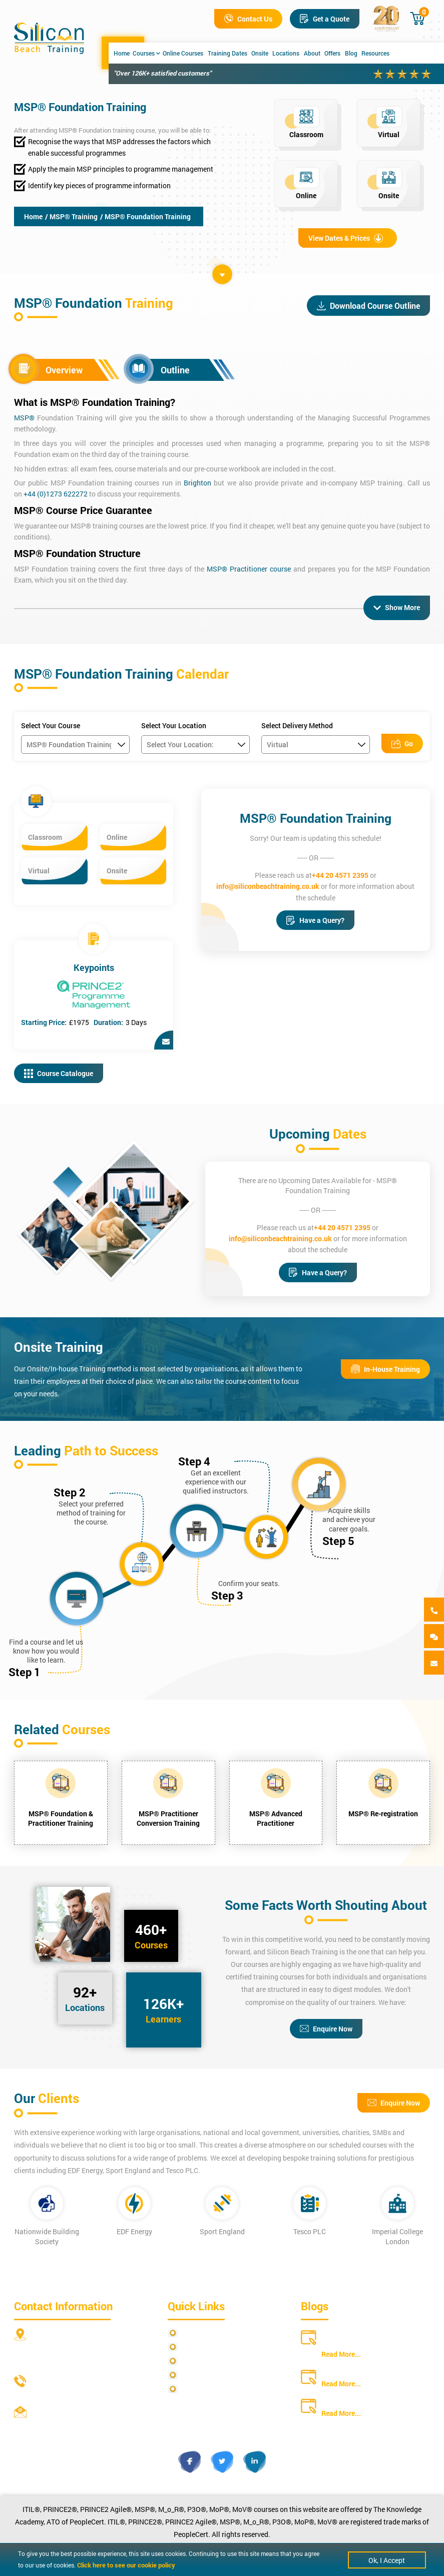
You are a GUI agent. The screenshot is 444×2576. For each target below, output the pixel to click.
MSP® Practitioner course (249, 569)
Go (402, 743)
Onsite (259, 53)
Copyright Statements (215, 2375)
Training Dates (227, 53)
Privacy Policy (203, 2333)
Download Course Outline (368, 305)
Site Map (195, 2347)
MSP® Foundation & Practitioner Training (60, 1818)
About (312, 53)
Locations (285, 53)
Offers (332, 53)
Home (122, 53)
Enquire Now (326, 2028)
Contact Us (248, 19)
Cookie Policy (202, 2389)
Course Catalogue (58, 1073)
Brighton (197, 482)
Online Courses (183, 53)
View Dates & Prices (345, 238)
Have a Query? (315, 920)
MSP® (24, 417)
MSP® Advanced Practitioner (275, 1818)
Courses (146, 53)
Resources (375, 53)
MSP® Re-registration (383, 1813)
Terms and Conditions (215, 2361)
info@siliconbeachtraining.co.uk (267, 886)
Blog (351, 53)
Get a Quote (324, 19)
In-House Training (385, 1369)
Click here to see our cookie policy (126, 2564)
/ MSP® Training (71, 216)
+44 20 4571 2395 (340, 875)
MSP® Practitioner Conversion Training (168, 1818)
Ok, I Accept (386, 2560)
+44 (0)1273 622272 (56, 493)
